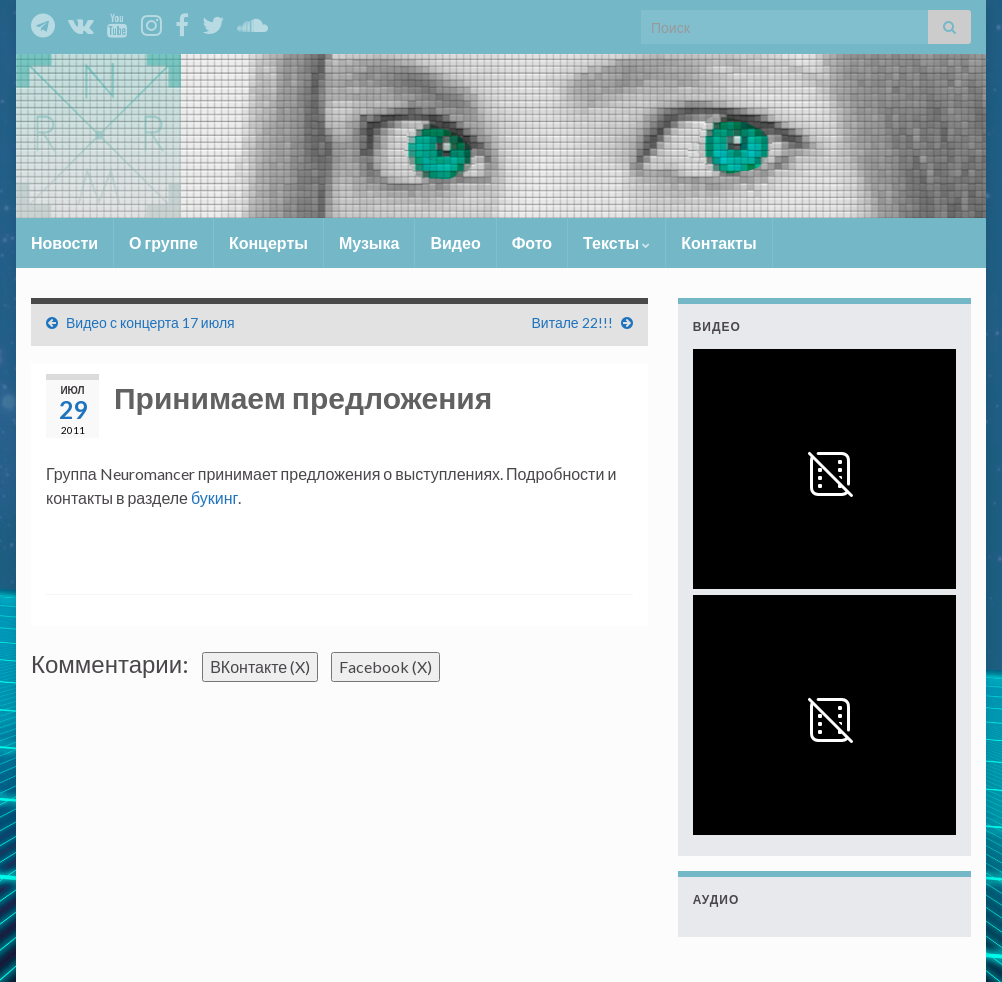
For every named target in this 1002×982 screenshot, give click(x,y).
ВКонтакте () (260, 666)
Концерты (268, 242)
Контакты (718, 242)
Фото (532, 242)
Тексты (616, 242)
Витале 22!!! (572, 322)
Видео (455, 242)
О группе (163, 242)
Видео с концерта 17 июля (150, 322)
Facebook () (385, 666)
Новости (64, 242)
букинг (214, 497)
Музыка (369, 242)
